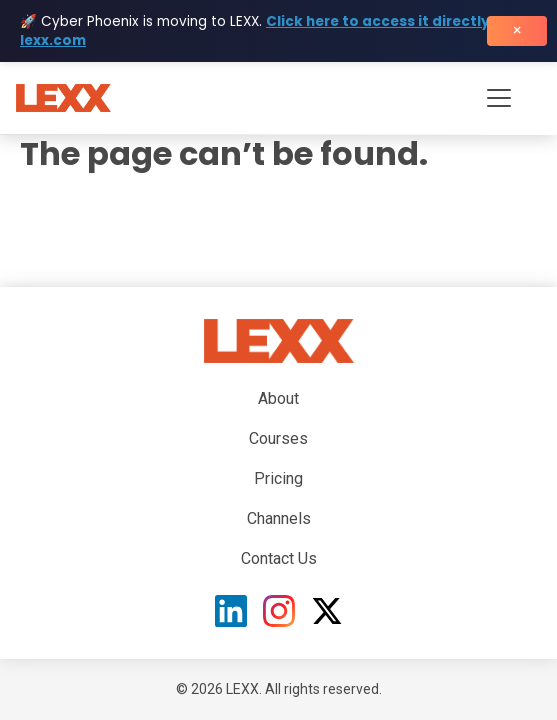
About (278, 398)
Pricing (278, 478)
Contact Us (279, 558)
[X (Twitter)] (327, 611)
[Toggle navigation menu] (499, 98)
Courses (278, 438)
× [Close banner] (517, 30)
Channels (279, 518)
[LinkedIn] (231, 611)
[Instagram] (279, 611)
